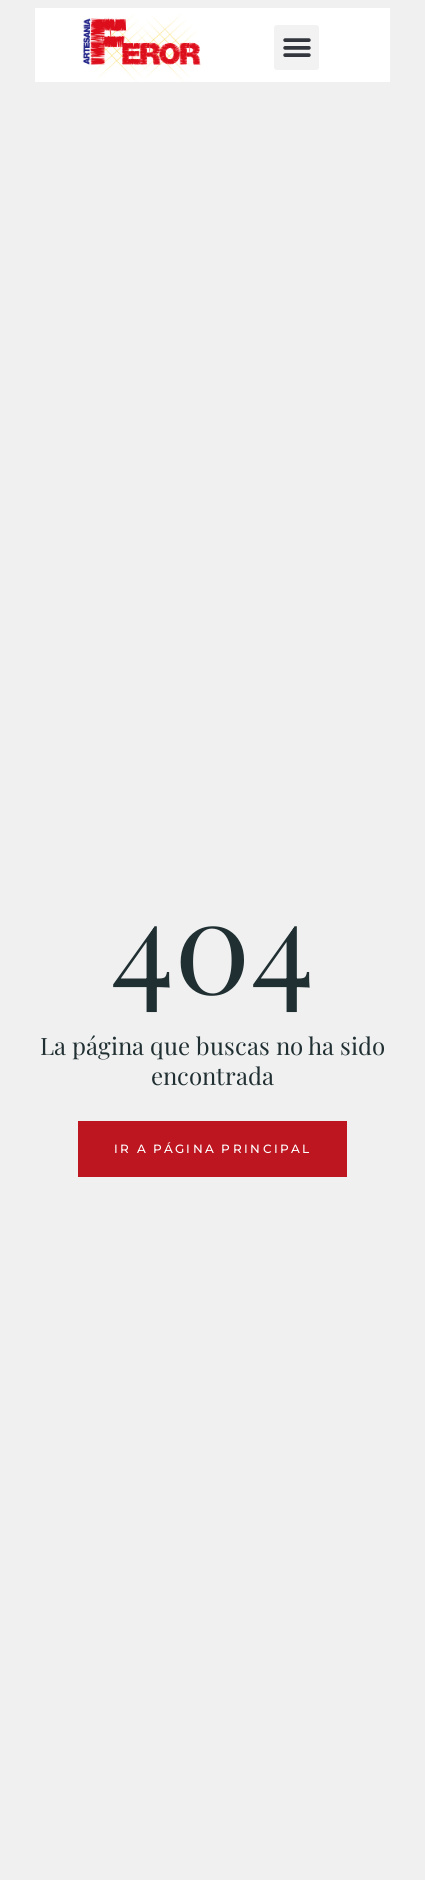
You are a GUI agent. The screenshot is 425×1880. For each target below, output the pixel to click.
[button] (296, 47)
